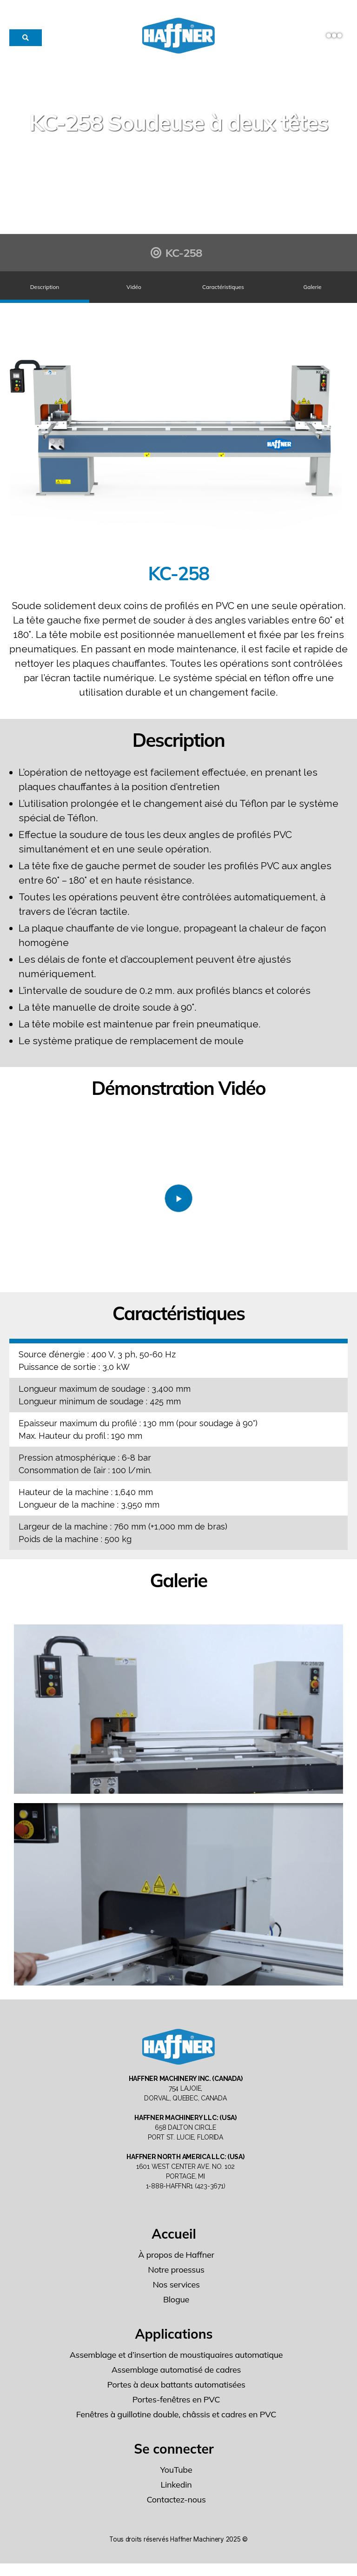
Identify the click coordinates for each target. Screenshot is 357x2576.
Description (45, 292)
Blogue (176, 2312)
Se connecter (174, 2461)
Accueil (174, 2246)
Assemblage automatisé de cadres (176, 2382)
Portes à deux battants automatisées (176, 2397)
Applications (173, 2346)
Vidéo (133, 292)
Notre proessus (176, 2282)
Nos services (175, 2297)
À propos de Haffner (176, 2267)
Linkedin (176, 2497)
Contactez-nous (175, 2512)
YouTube (176, 2482)
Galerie (312, 292)
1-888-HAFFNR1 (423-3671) (185, 2198)
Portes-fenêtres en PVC (176, 2412)
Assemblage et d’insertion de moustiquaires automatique (176, 2367)
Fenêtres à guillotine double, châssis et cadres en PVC (176, 2427)
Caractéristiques (223, 292)
